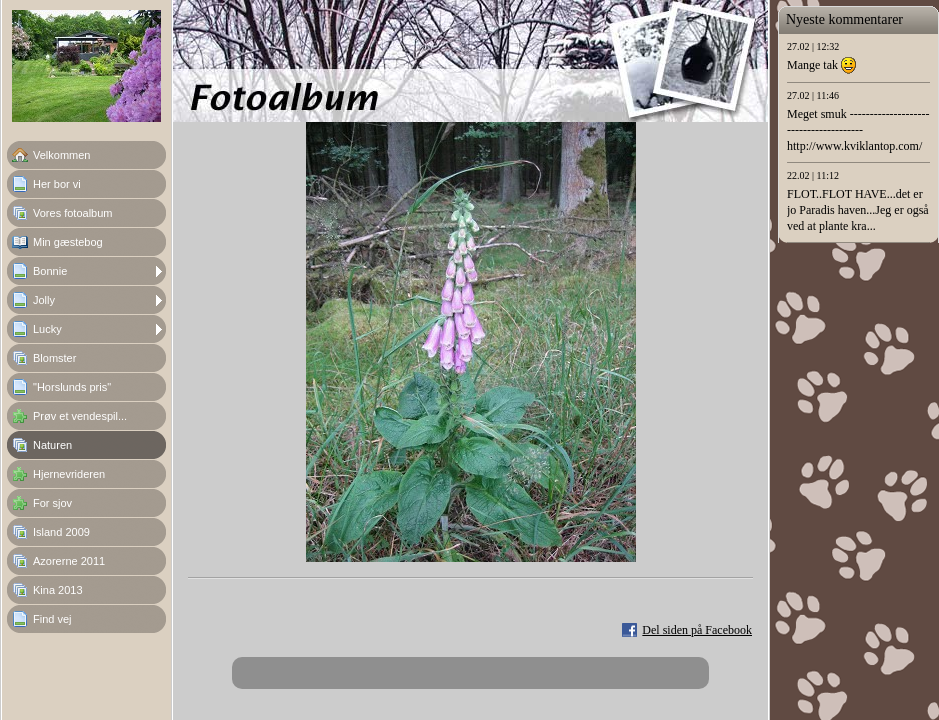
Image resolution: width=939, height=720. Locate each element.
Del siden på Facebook (697, 630)
